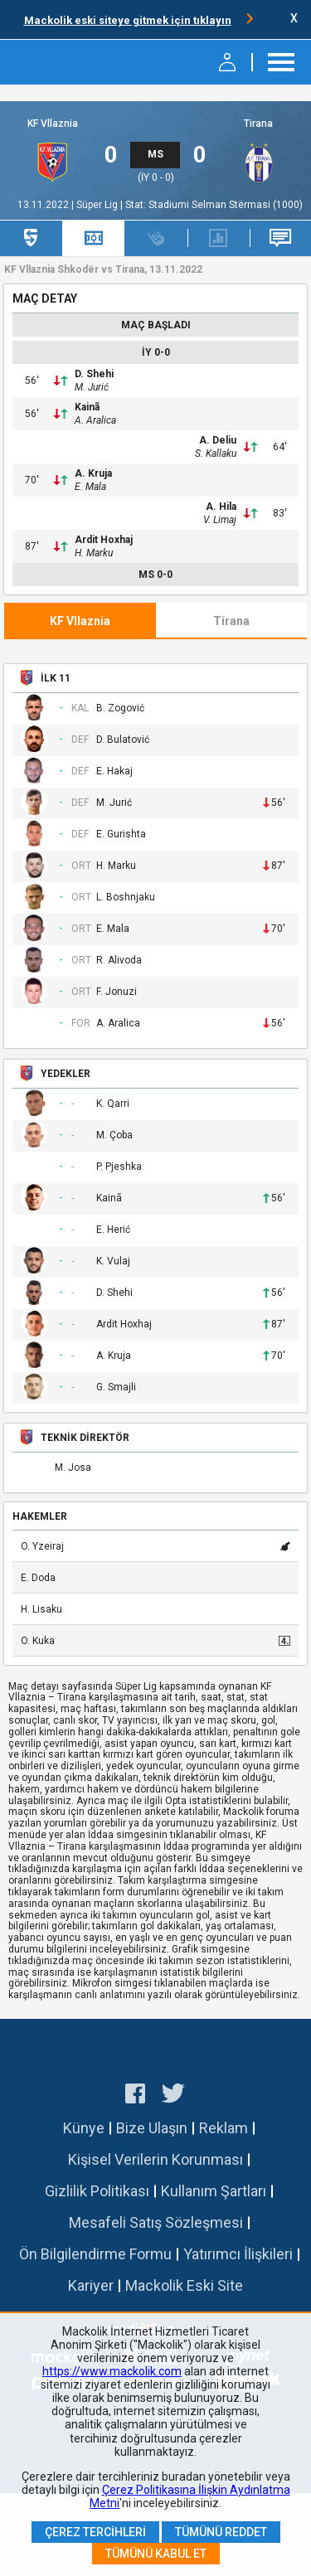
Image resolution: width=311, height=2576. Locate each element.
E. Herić (113, 1230)
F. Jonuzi (116, 992)
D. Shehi (94, 374)
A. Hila (221, 506)
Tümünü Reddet (221, 2532)
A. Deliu (217, 440)
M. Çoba (114, 1135)
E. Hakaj (114, 771)
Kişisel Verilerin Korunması (155, 2159)
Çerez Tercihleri (95, 2532)
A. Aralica (95, 420)
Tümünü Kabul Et (156, 2553)
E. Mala (90, 486)
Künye (83, 2128)
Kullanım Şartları (213, 2191)
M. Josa (73, 1468)
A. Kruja (93, 473)
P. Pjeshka (119, 1167)
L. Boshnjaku (125, 897)
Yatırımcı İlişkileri (238, 2254)
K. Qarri (112, 1104)
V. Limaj (219, 520)
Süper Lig (98, 205)
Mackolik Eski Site (184, 2285)
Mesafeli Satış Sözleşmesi (156, 2222)
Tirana (258, 124)
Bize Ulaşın (151, 2128)
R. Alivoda (119, 960)
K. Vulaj (113, 1261)
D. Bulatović (122, 740)
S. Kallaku (215, 453)
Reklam (223, 2128)
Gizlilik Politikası (97, 2191)
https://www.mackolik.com (112, 2371)
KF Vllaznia (52, 124)
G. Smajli (116, 1387)
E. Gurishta (121, 834)
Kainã (87, 407)
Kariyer (91, 2285)
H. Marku (94, 553)
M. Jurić (92, 387)
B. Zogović (120, 708)
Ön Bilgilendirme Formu (95, 2254)
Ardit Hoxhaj (104, 540)
